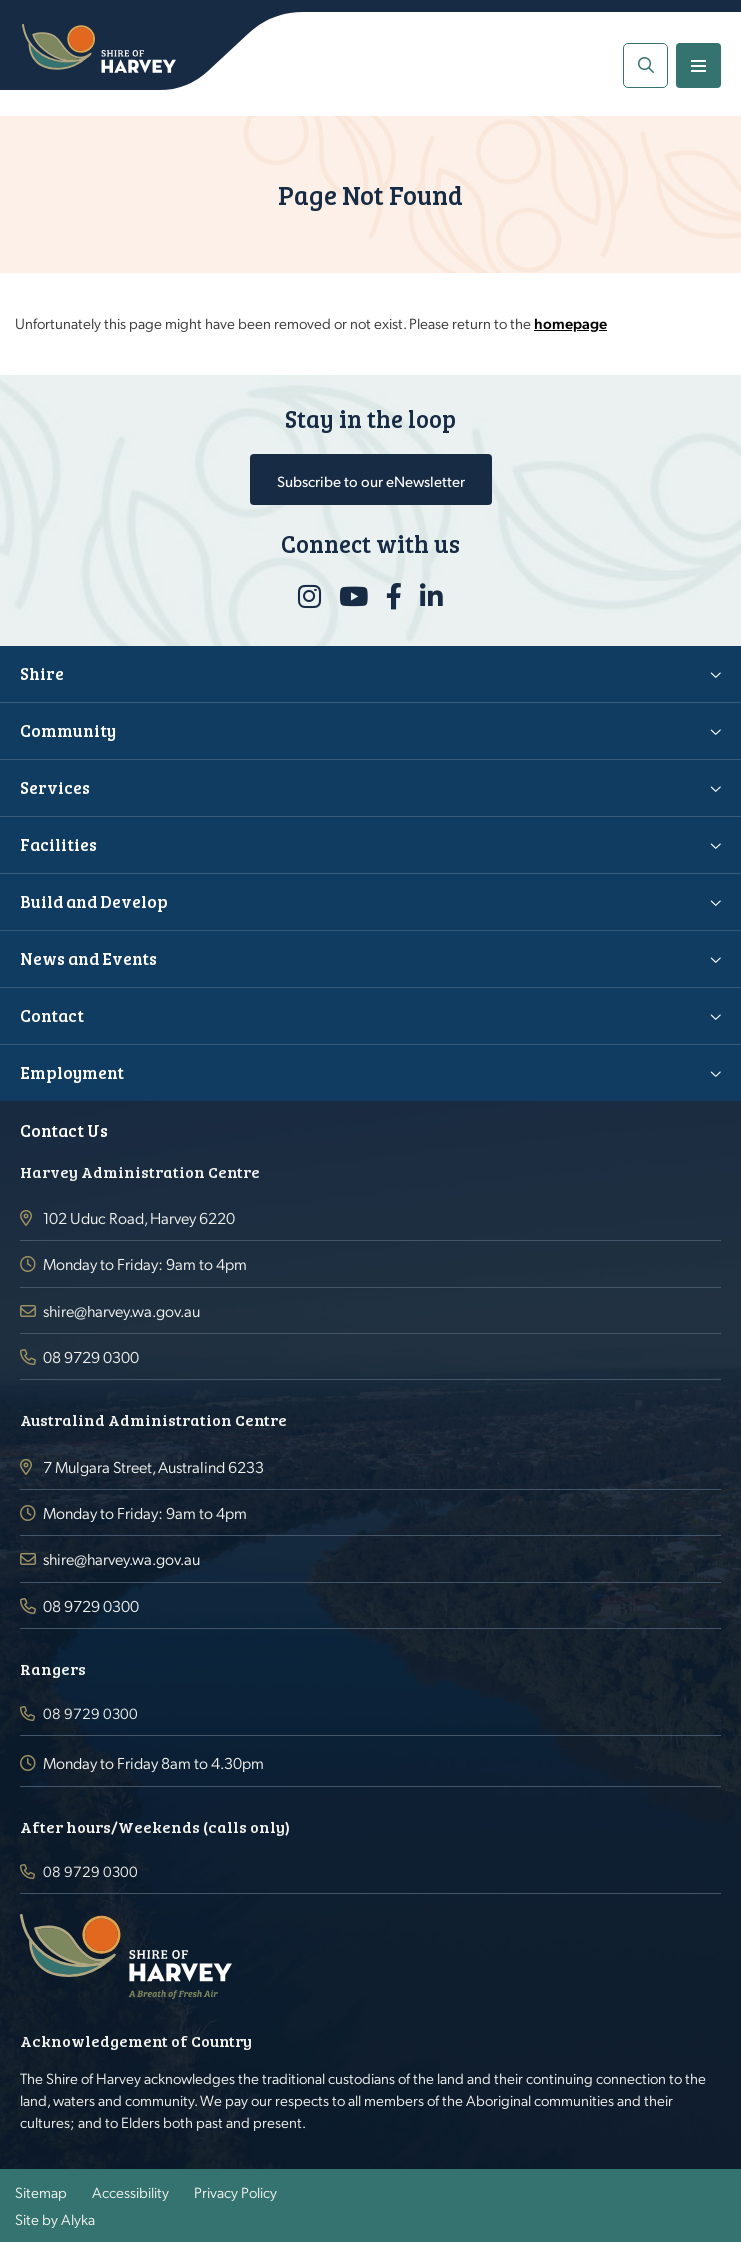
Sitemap (41, 2192)
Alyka (78, 2219)
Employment (72, 1072)
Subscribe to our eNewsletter (371, 480)
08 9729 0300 (91, 1356)
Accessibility (130, 2192)
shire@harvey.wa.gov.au (121, 1310)
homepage (570, 323)
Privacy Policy (235, 2192)
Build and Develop (94, 901)
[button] (645, 65)
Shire (42, 673)
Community (68, 730)
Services (55, 787)
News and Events (88, 958)
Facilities (58, 844)
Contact (52, 1015)
